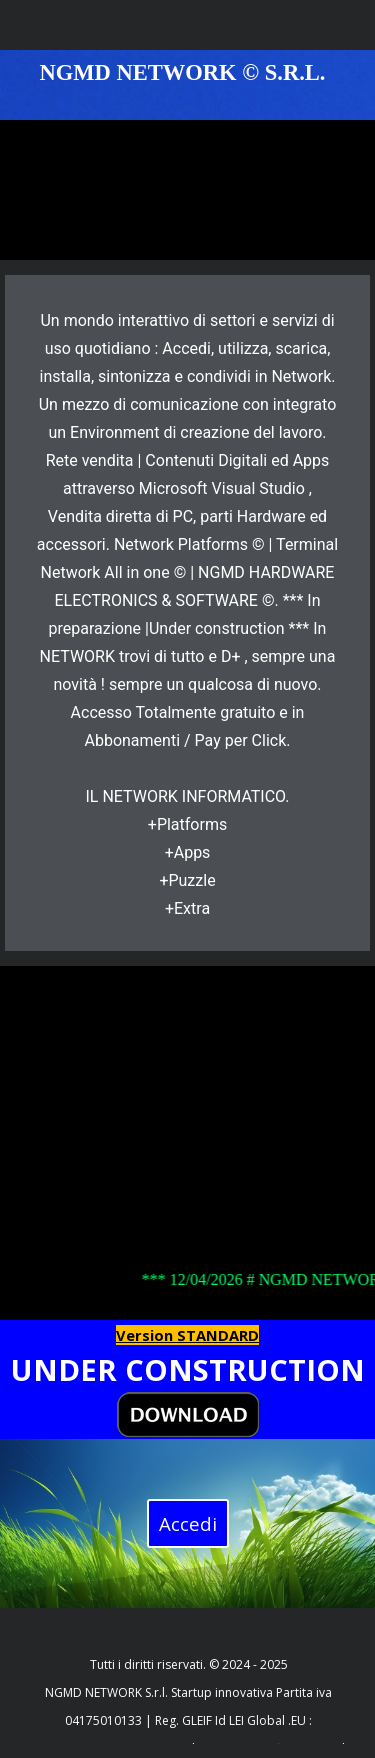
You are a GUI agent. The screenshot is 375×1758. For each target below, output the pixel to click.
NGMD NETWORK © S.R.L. (183, 72)
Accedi (188, 1523)
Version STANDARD (187, 1335)
